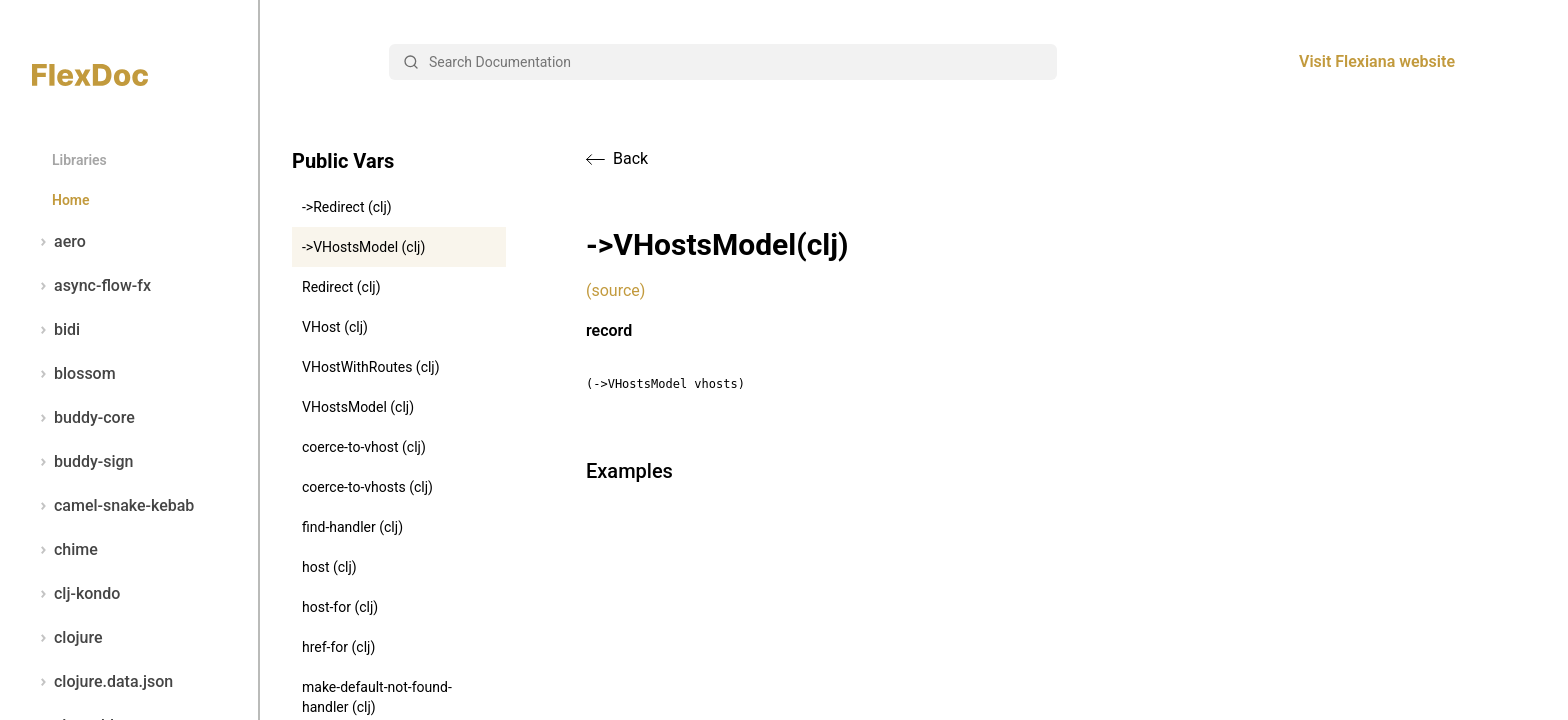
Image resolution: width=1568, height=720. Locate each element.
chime (65, 550)
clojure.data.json (102, 682)
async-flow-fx (91, 286)
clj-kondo (76, 594)
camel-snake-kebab (113, 506)
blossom (74, 374)
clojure (67, 638)
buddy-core (83, 418)
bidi (56, 330)
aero (59, 242)
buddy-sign (82, 462)
